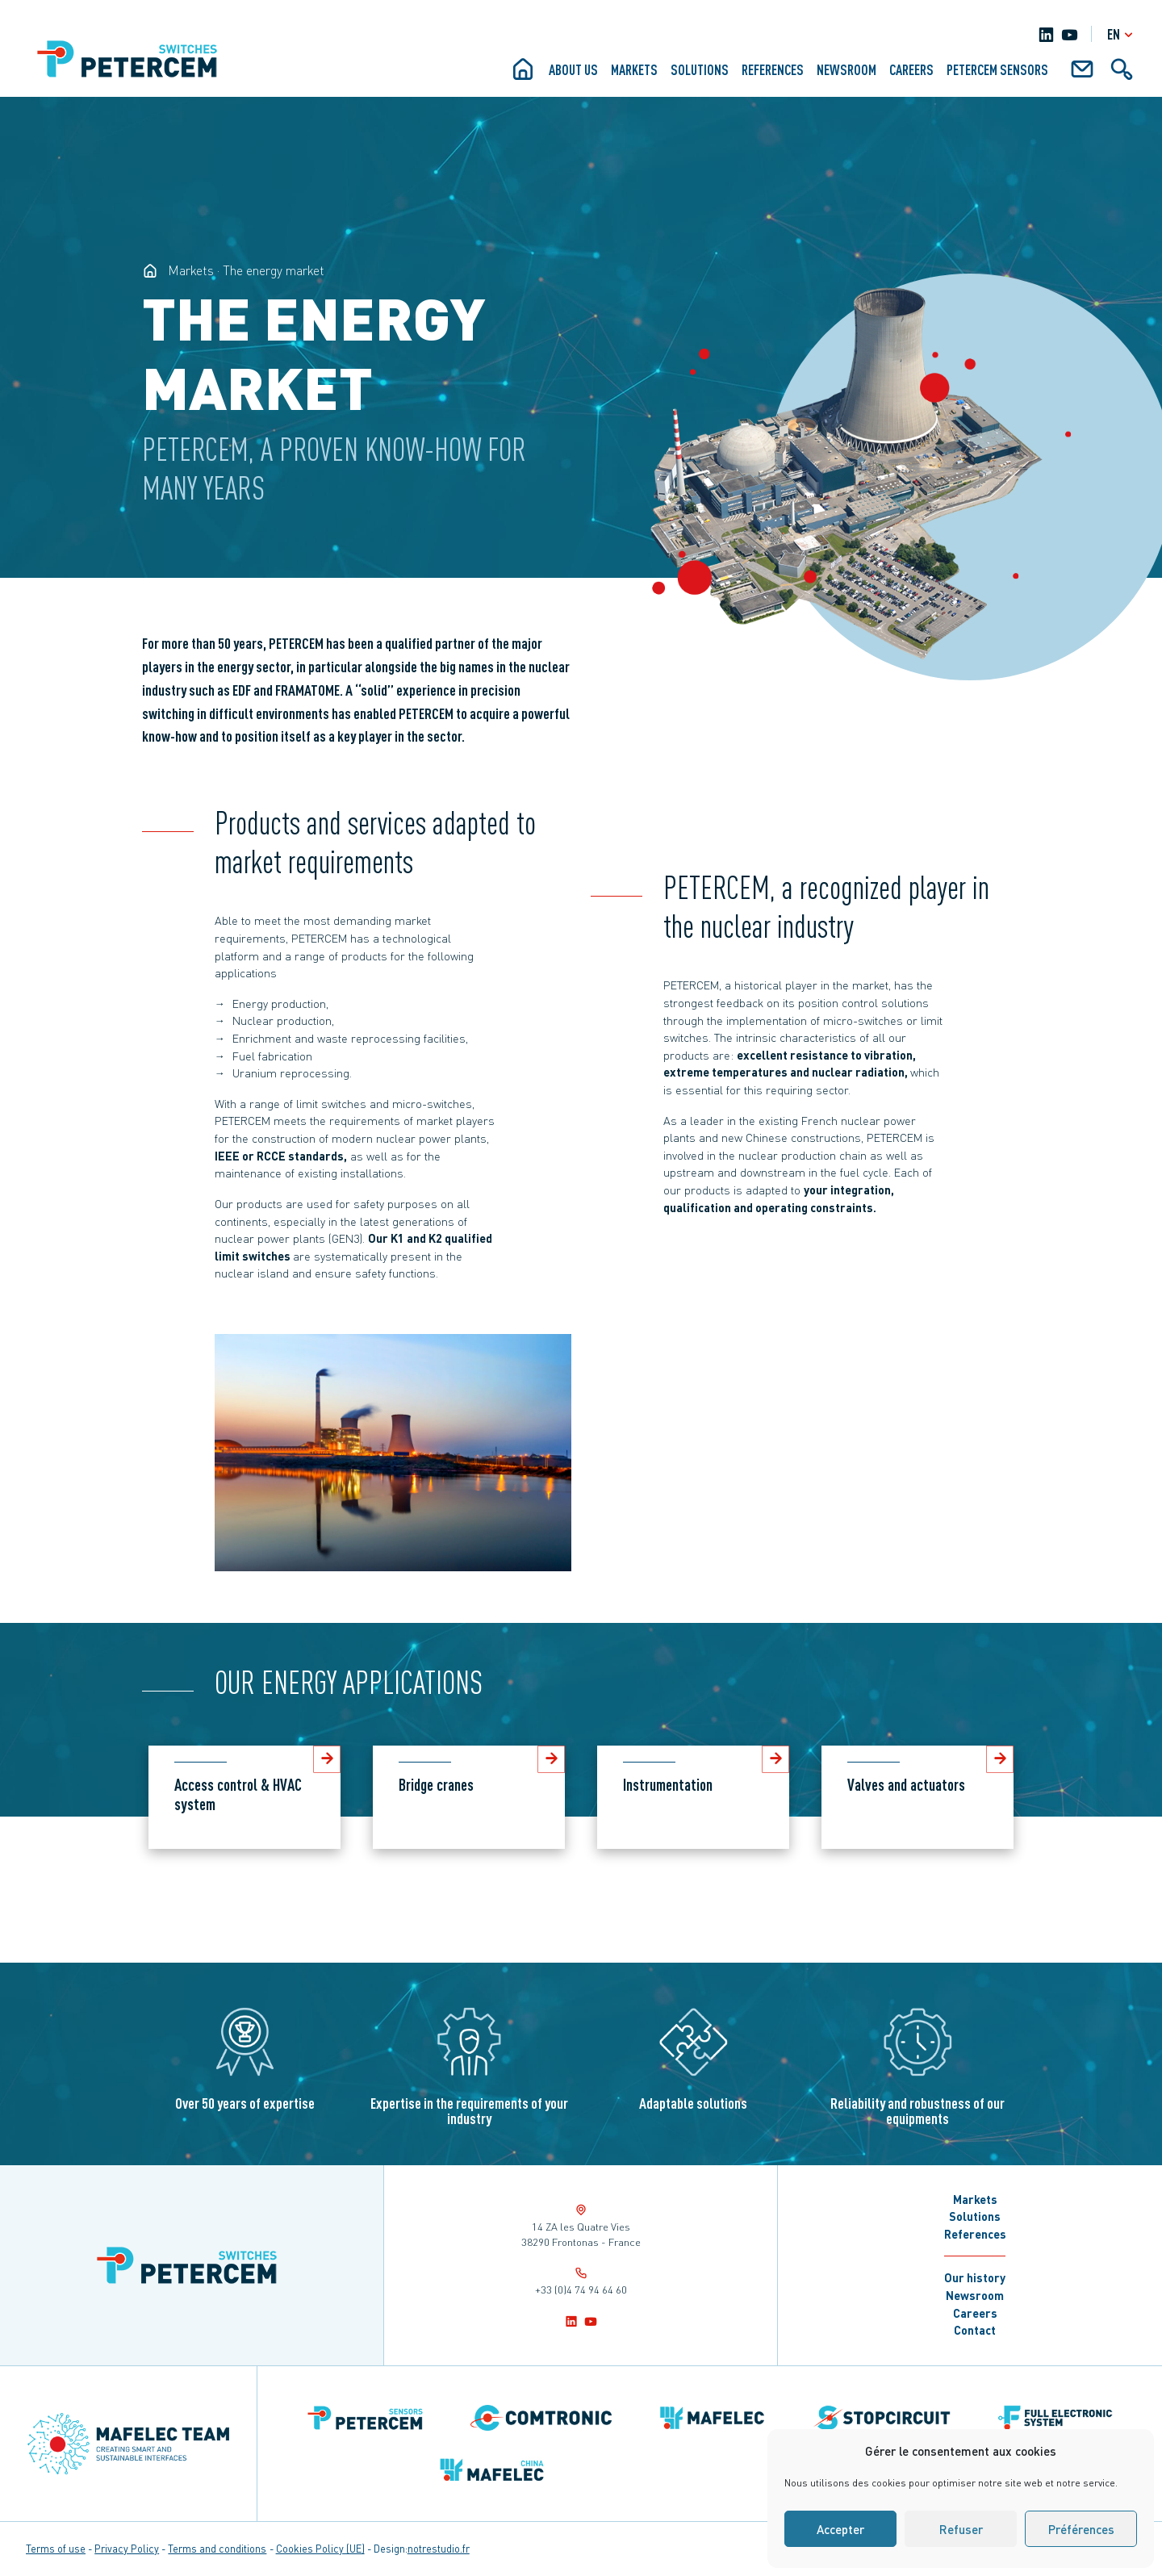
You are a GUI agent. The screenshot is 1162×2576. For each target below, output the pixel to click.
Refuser (961, 2529)
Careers (911, 69)
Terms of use (56, 2548)
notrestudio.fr (439, 2548)
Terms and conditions (217, 2548)
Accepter (840, 2529)
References (773, 69)
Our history (974, 2277)
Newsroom (846, 69)
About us (573, 69)
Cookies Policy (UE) (320, 2548)
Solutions (700, 69)
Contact (975, 2330)
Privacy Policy (126, 2548)
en (1122, 34)
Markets (634, 69)
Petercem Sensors (997, 69)
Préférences (1081, 2529)
